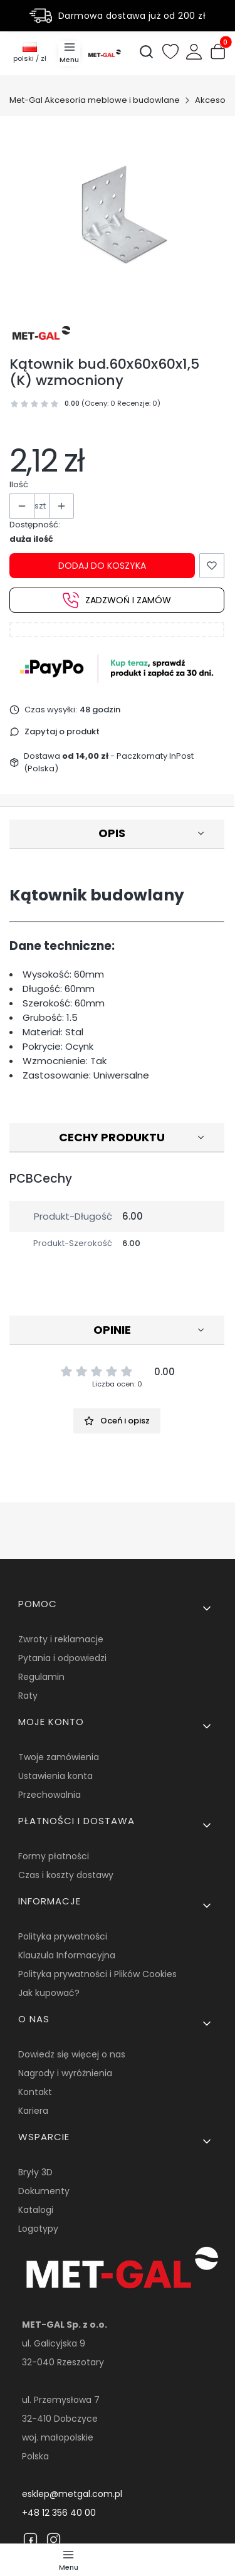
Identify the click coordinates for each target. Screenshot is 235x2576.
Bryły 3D (35, 2172)
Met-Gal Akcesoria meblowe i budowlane (94, 100)
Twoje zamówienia (58, 1757)
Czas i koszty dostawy (65, 1875)
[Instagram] (53, 2539)
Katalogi (35, 2210)
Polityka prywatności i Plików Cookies (97, 1974)
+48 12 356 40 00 (59, 2512)
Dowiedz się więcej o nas (71, 2054)
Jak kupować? (49, 1993)
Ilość (18, 484)
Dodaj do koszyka (102, 565)
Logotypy (38, 2228)
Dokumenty (44, 2191)
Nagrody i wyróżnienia (65, 2073)
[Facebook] (30, 2539)
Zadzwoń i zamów (117, 600)
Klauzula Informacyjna (66, 1955)
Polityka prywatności (62, 1936)
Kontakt (35, 2092)
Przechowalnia (49, 1794)
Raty (28, 1695)
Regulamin (41, 1677)
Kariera (33, 2110)
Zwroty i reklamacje (60, 1639)
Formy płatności (53, 1856)
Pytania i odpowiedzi (62, 1658)
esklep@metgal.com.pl (72, 2494)
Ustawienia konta (55, 1776)
